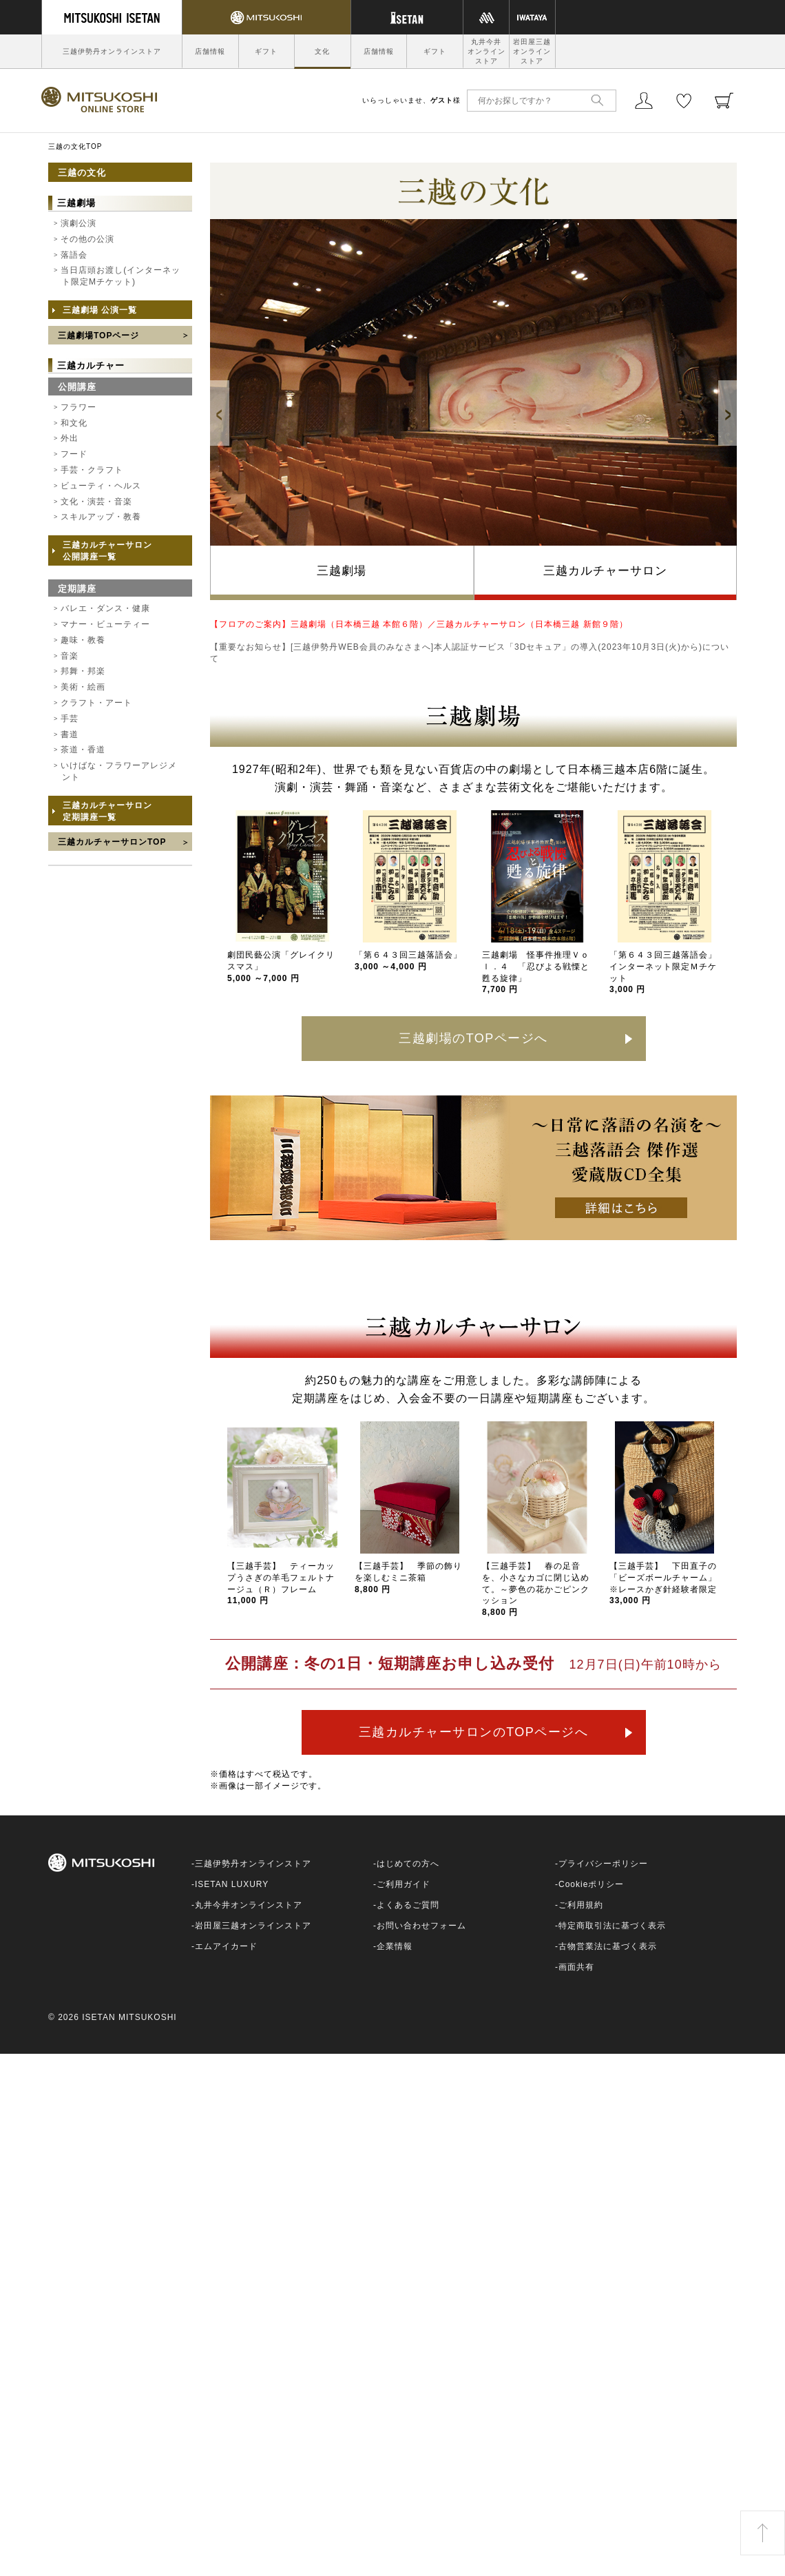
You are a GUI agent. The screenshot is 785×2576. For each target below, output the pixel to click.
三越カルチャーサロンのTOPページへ (474, 1732)
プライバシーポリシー (603, 1863)
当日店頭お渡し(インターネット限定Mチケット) (120, 276)
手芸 (69, 718)
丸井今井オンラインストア (486, 51)
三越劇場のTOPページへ (473, 1038)
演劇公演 (78, 223)
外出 (69, 438)
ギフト (266, 51)
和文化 (74, 423)
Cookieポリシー (591, 1884)
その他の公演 (87, 239)
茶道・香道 (83, 749)
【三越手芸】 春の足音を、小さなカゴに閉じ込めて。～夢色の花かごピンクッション (535, 1589)
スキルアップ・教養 (101, 517)
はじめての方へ (408, 1863)
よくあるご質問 (408, 1905)
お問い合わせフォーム (421, 1925)
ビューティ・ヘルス (101, 486)
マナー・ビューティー (105, 624)
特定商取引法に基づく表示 (612, 1925)
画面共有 (576, 1967)
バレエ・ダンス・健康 (105, 608)
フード (74, 454)
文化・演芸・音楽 (96, 501)
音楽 (69, 656)
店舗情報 (210, 51)
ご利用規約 (580, 1905)
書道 (69, 734)
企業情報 (394, 1946)
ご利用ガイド (403, 1884)
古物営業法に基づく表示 (607, 1946)
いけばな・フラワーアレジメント (119, 771)
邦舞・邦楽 (83, 671)
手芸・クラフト (92, 470)
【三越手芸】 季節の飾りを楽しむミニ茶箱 (408, 1577)
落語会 (74, 255)
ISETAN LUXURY (232, 1884)
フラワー (78, 407)
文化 (322, 51)
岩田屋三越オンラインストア (532, 51)
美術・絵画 (83, 687)
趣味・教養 (83, 640)
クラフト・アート (96, 703)
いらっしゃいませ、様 (411, 100)
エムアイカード (226, 1946)
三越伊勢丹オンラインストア (112, 51)
